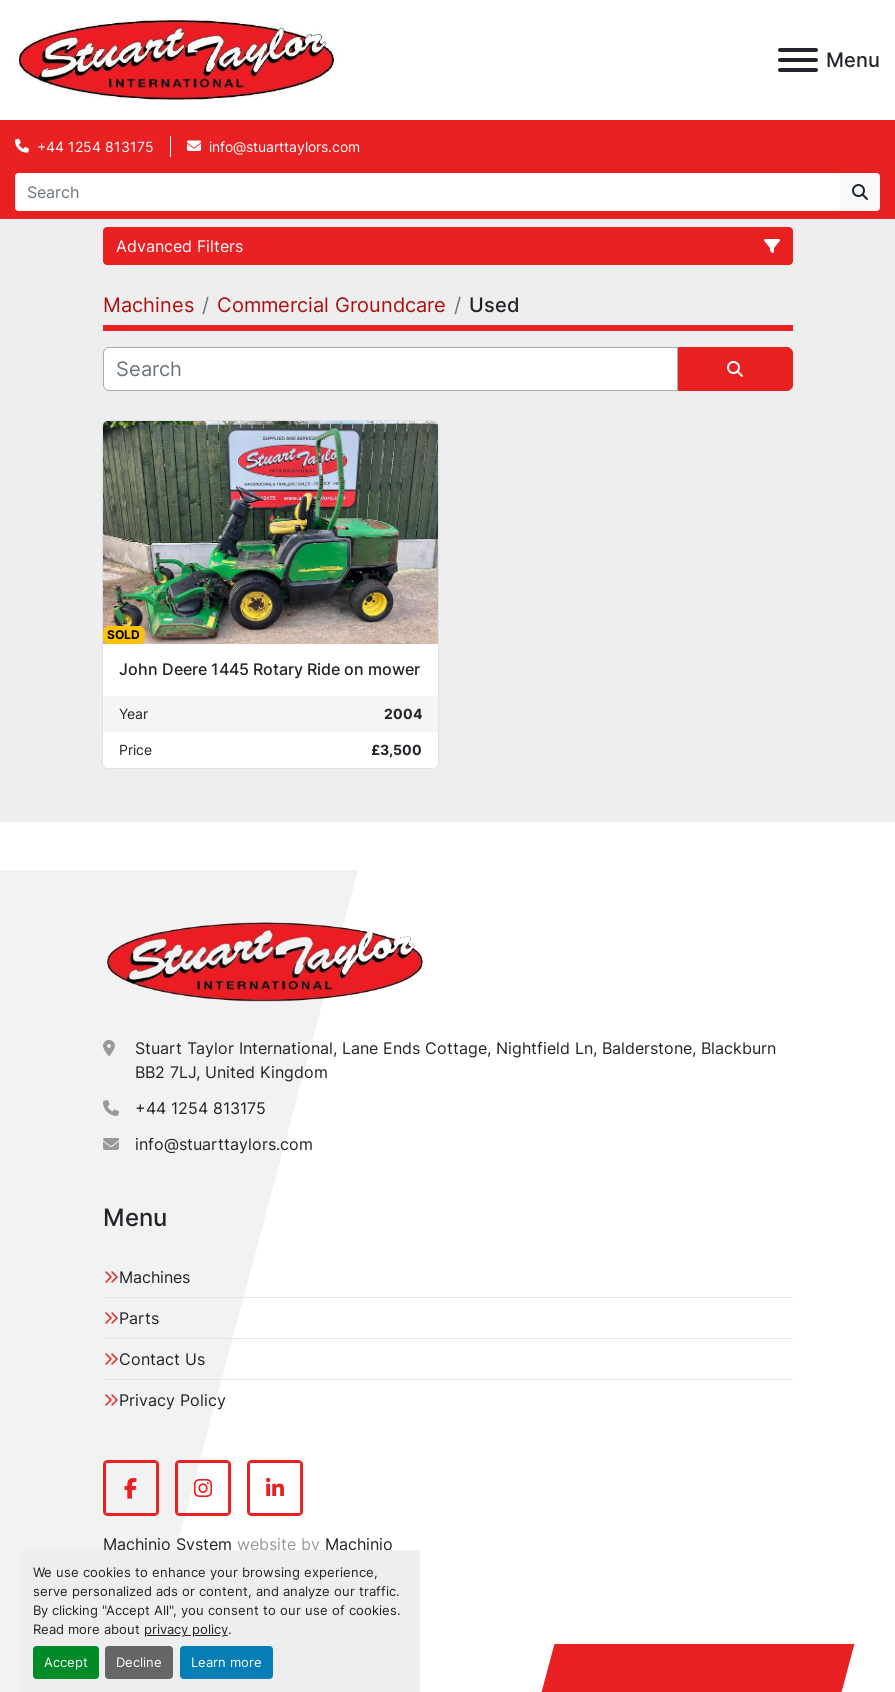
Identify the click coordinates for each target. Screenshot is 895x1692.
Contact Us (162, 1359)
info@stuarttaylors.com (284, 146)
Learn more (226, 1662)
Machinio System (167, 1544)
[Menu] (798, 60)
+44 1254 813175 (95, 146)
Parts (139, 1318)
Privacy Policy (172, 1400)
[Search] (427, 192)
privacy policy (186, 1629)
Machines (154, 1277)
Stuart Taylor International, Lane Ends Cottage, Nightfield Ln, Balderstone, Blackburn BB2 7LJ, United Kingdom (455, 1060)
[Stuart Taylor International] (265, 961)
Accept (66, 1662)
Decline (139, 1662)
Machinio (359, 1544)
